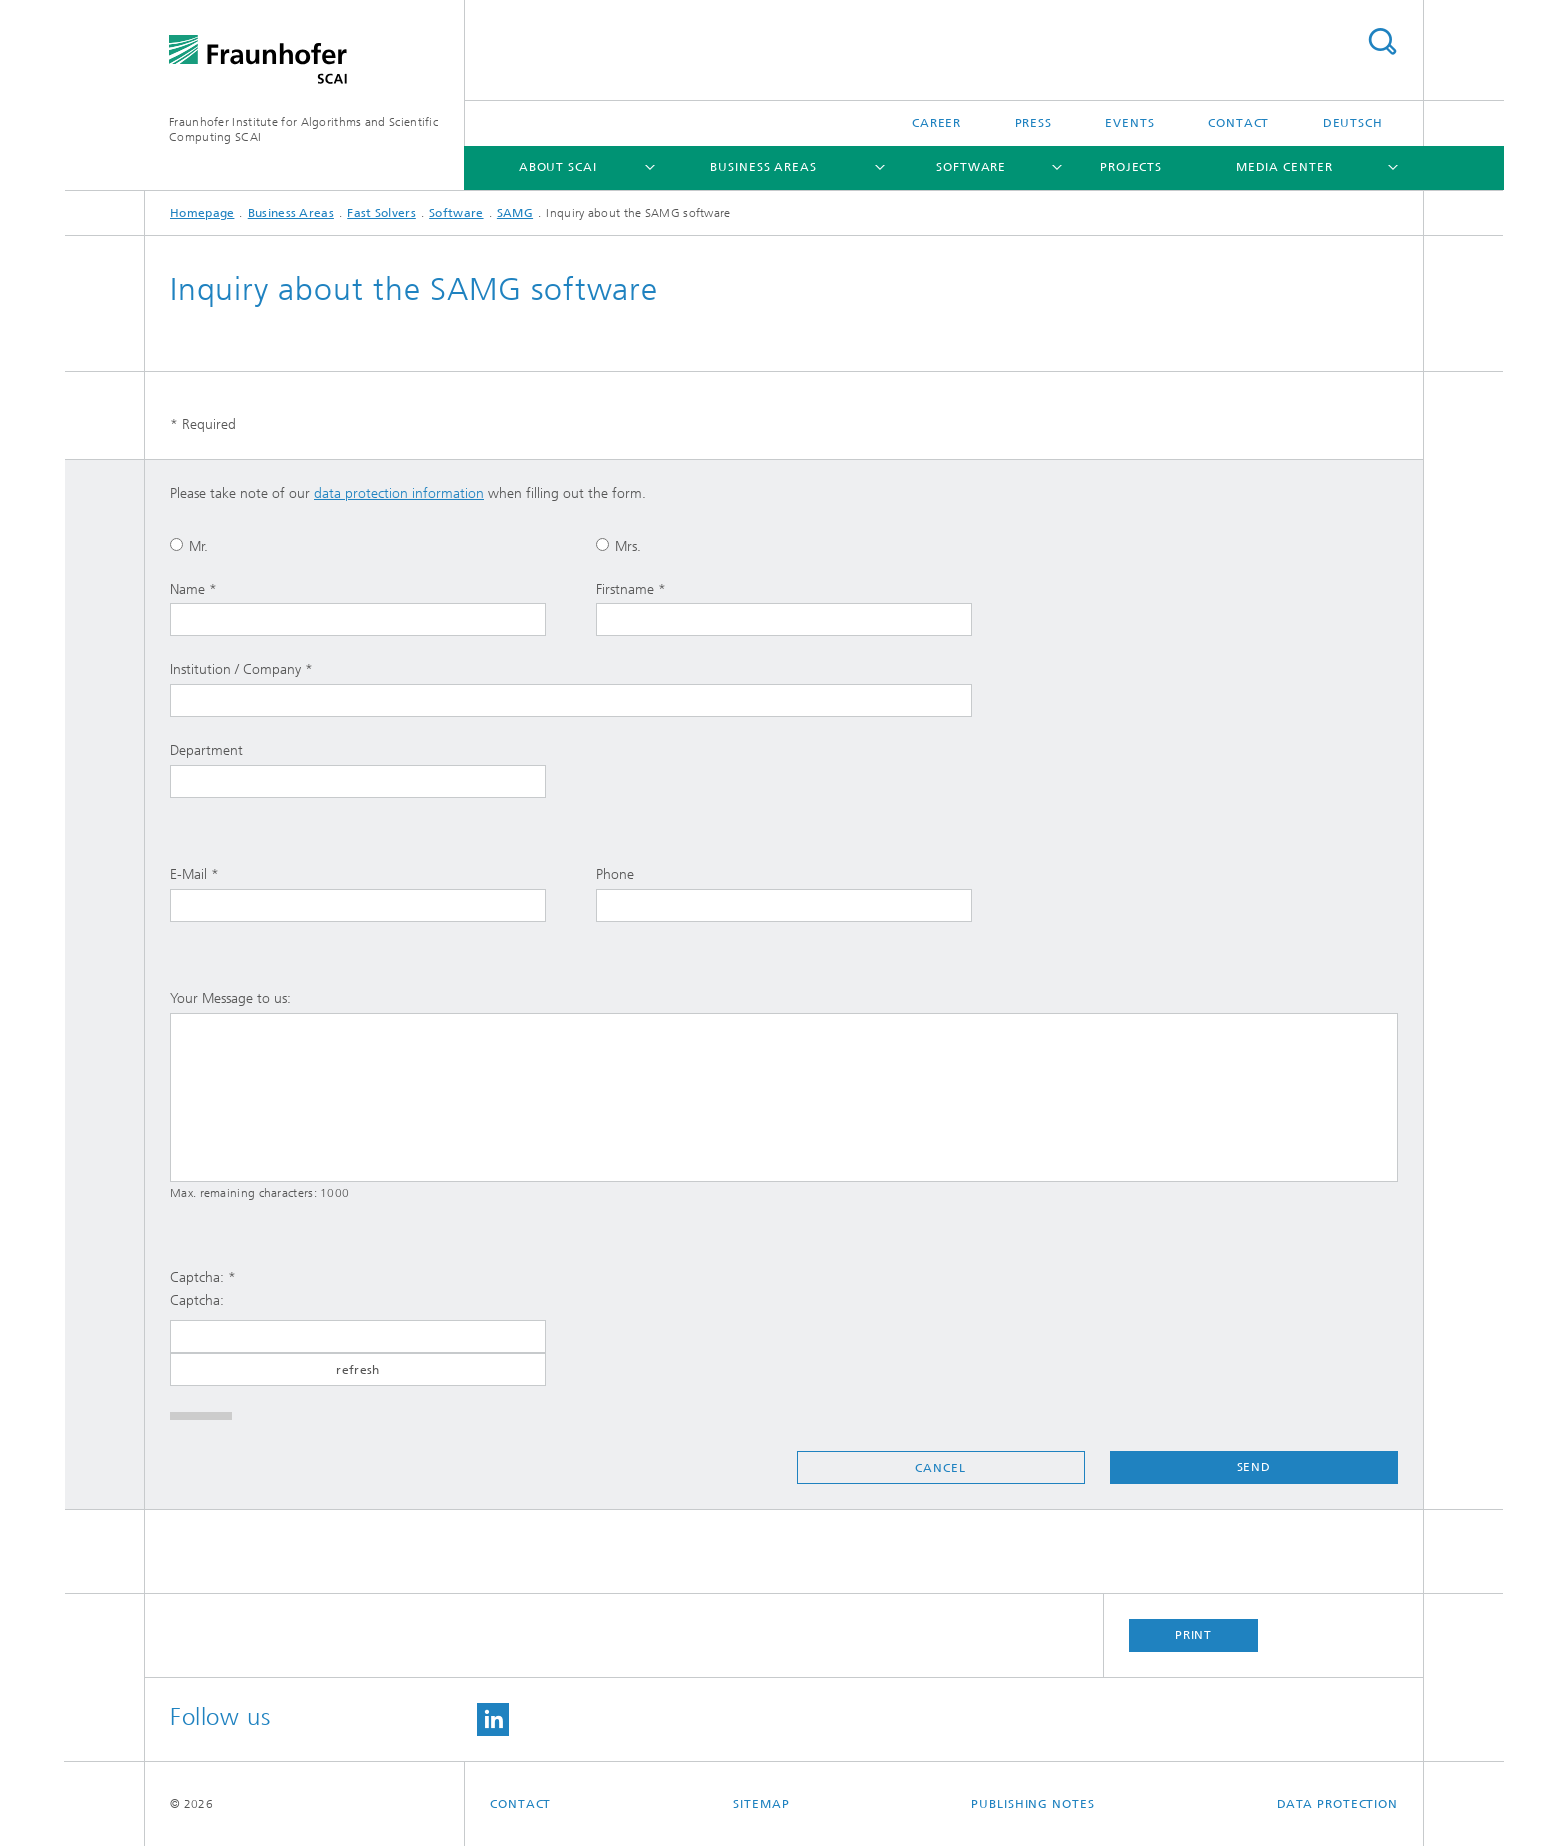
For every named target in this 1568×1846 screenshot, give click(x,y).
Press (1034, 123)
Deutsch (1353, 123)
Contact (1238, 123)
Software (971, 167)
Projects (1131, 167)
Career (936, 123)
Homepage (202, 213)
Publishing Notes (1032, 1804)
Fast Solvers (381, 213)
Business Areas (763, 167)
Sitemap (761, 1804)
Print (1194, 1635)
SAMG (515, 213)
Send (1254, 1467)
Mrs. (618, 546)
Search (1382, 41)
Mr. (189, 546)
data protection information (399, 493)
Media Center (1284, 167)
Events (1129, 123)
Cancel (940, 1468)
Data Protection (1338, 1804)
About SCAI (558, 167)
